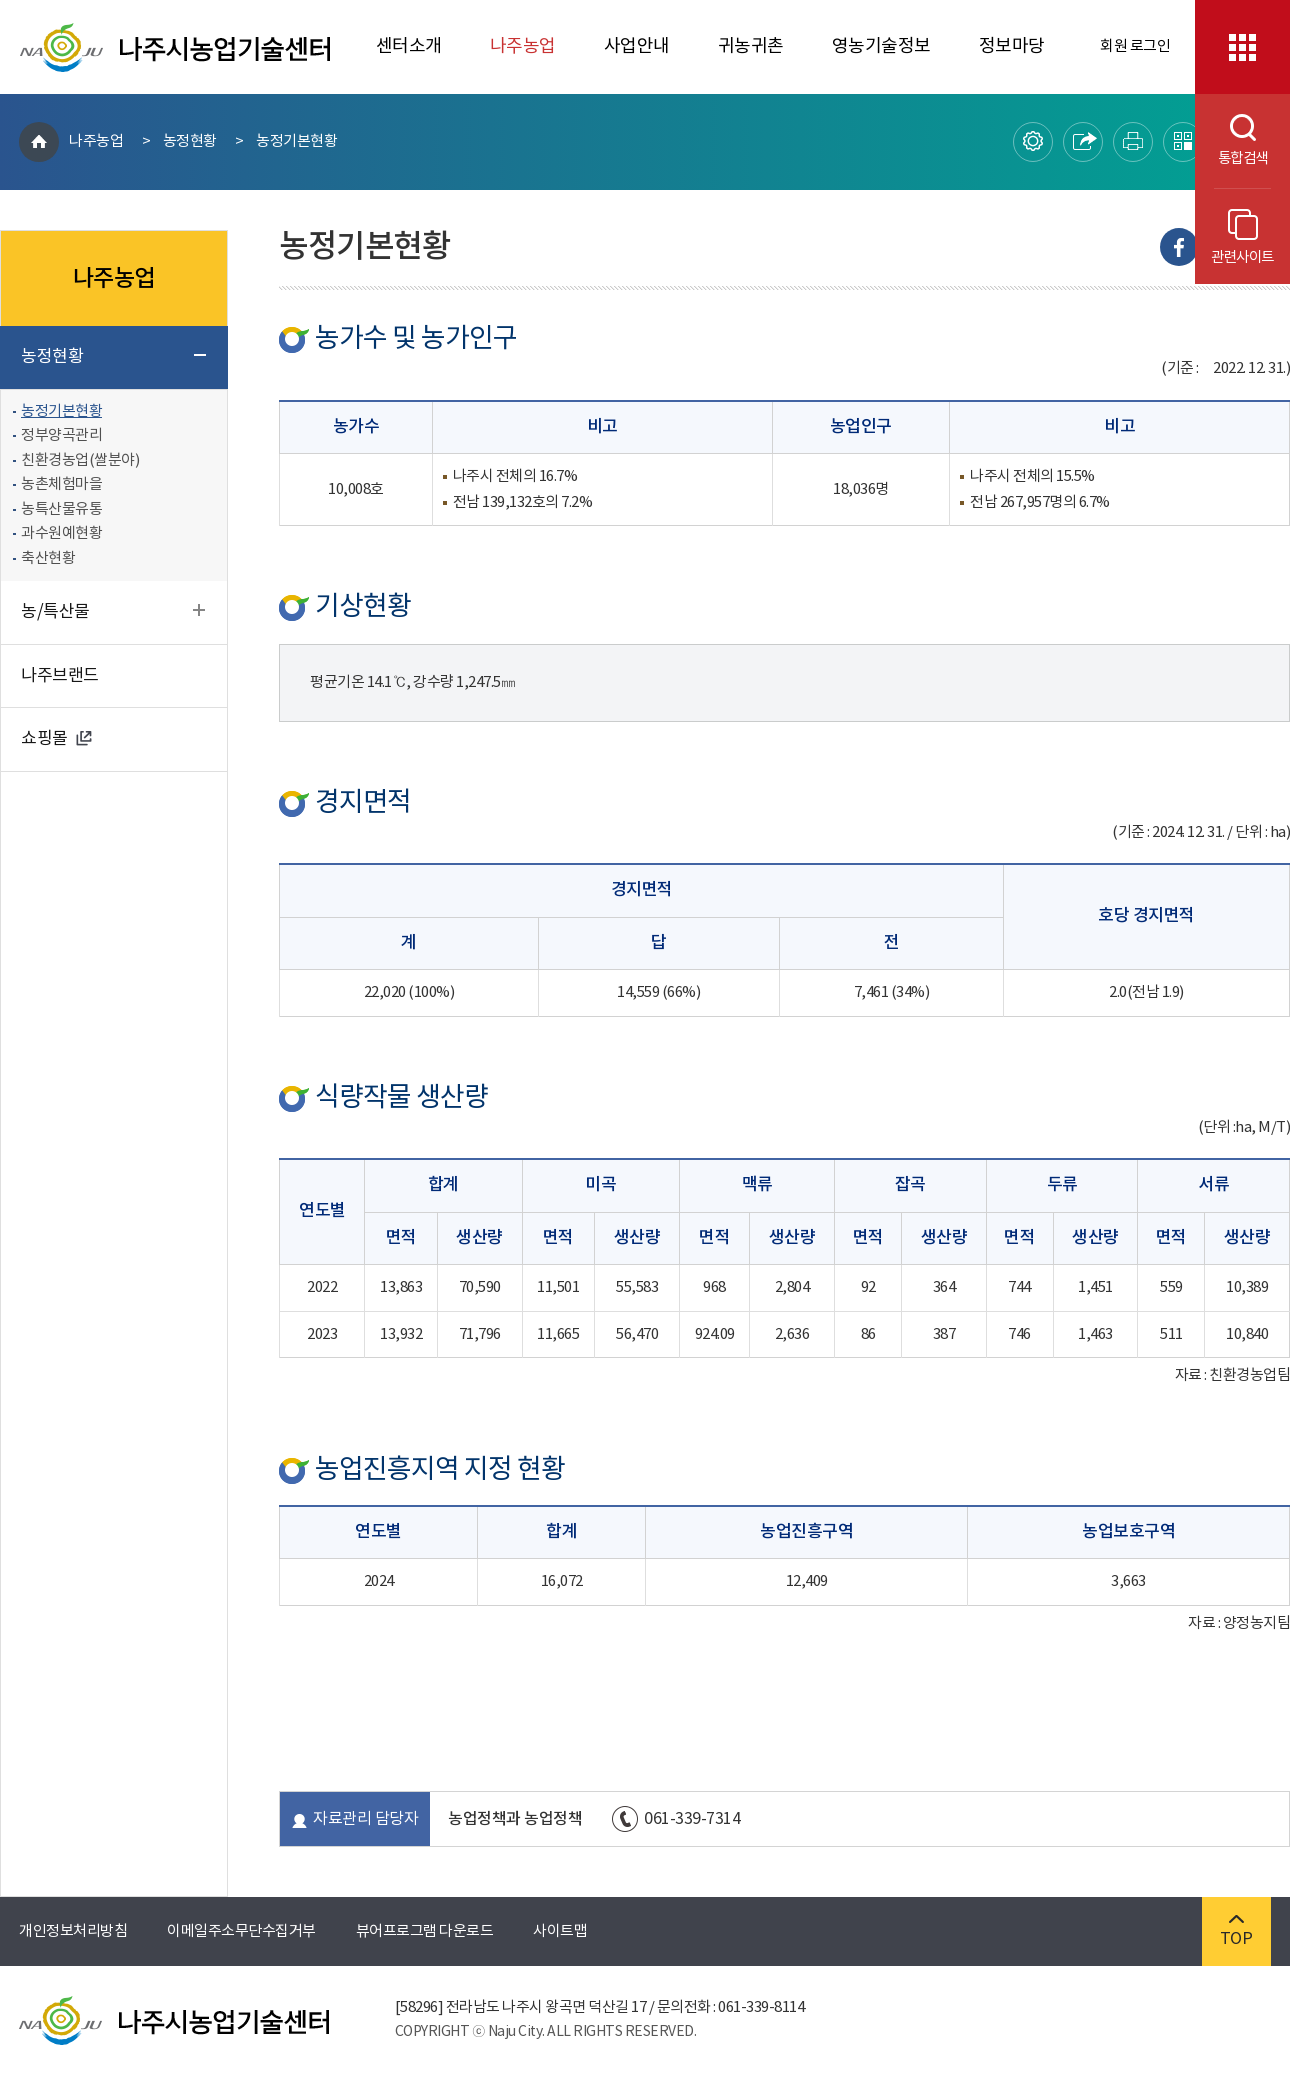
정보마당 (1012, 46)
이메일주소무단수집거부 (241, 1931)
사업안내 (637, 46)
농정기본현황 (296, 141)
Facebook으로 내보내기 (1179, 247)
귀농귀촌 (751, 46)
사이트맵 (560, 1931)
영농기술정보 (881, 46)
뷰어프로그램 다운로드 (425, 1931)
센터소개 (409, 46)
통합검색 (1231, 140)
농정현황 (190, 141)
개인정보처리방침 (73, 1931)
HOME (39, 142)
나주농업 (523, 46)
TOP (1236, 1931)
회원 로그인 (1135, 46)
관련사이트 (1242, 237)
